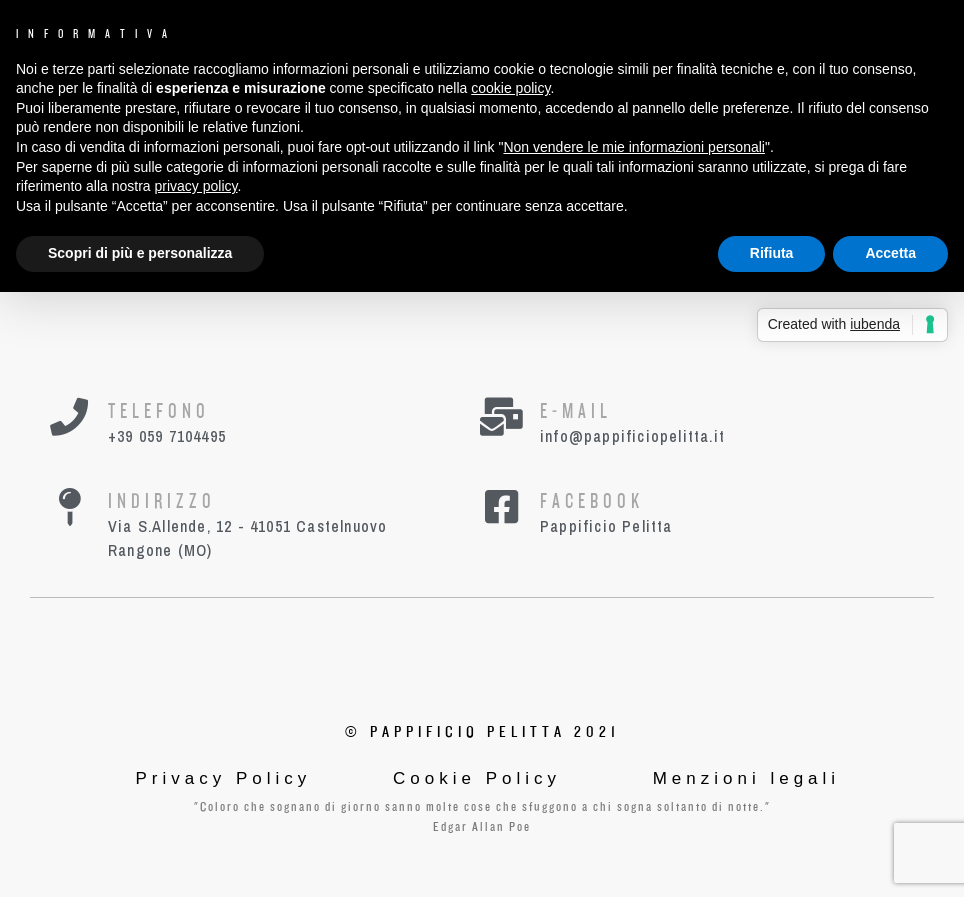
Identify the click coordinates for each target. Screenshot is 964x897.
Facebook (592, 501)
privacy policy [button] (196, 186)
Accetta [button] (890, 253)
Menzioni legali (746, 778)
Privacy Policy (224, 778)
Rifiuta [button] (772, 253)
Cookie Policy (477, 778)
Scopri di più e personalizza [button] (140, 253)
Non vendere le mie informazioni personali (633, 147)
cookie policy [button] (510, 88)
